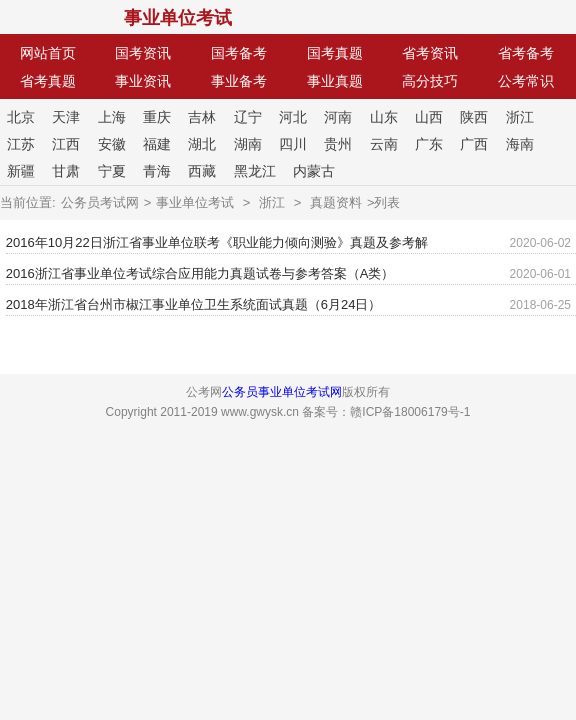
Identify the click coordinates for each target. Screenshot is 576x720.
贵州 (338, 144)
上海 (112, 117)
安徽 (112, 144)
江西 (66, 144)
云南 (384, 144)
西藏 (202, 171)
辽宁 (248, 117)
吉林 (202, 117)
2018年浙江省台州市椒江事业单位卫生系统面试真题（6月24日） (194, 304)
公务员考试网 (100, 202)
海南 (520, 144)
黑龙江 (255, 171)
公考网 (58, 18)
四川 (293, 144)
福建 (157, 144)
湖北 (202, 144)
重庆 (157, 117)
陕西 (474, 117)
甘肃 (66, 171)
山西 (429, 117)
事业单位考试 (178, 18)
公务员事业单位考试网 (282, 392)
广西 (474, 144)
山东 (384, 117)
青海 (157, 171)
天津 (66, 117)
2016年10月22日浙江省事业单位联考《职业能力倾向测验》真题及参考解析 (217, 246)
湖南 (248, 144)
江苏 (21, 144)
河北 (293, 117)
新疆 (21, 171)
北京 (21, 117)
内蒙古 (314, 171)
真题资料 (336, 202)
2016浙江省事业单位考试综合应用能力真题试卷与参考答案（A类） (200, 273)
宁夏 (112, 171)
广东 (429, 144)
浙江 (520, 117)
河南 (338, 117)
